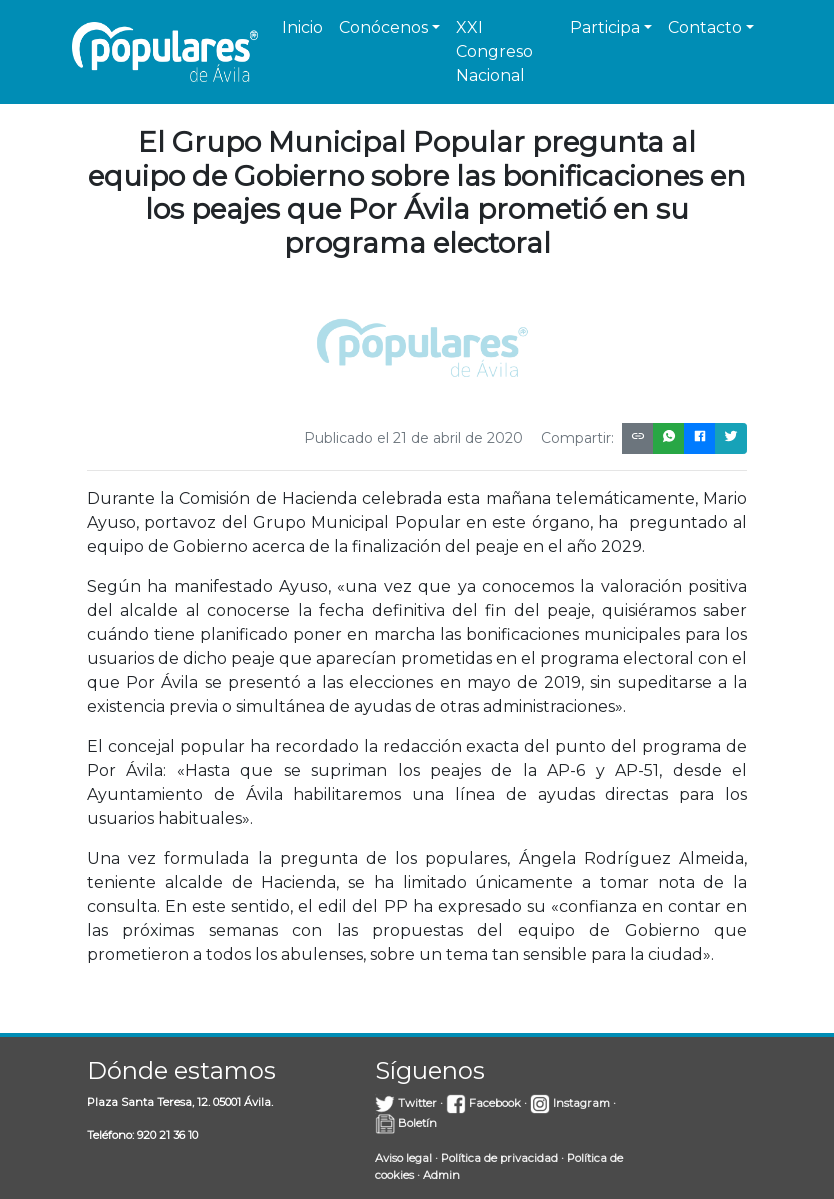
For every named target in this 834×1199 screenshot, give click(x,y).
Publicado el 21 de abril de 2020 (413, 438)
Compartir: (577, 438)
